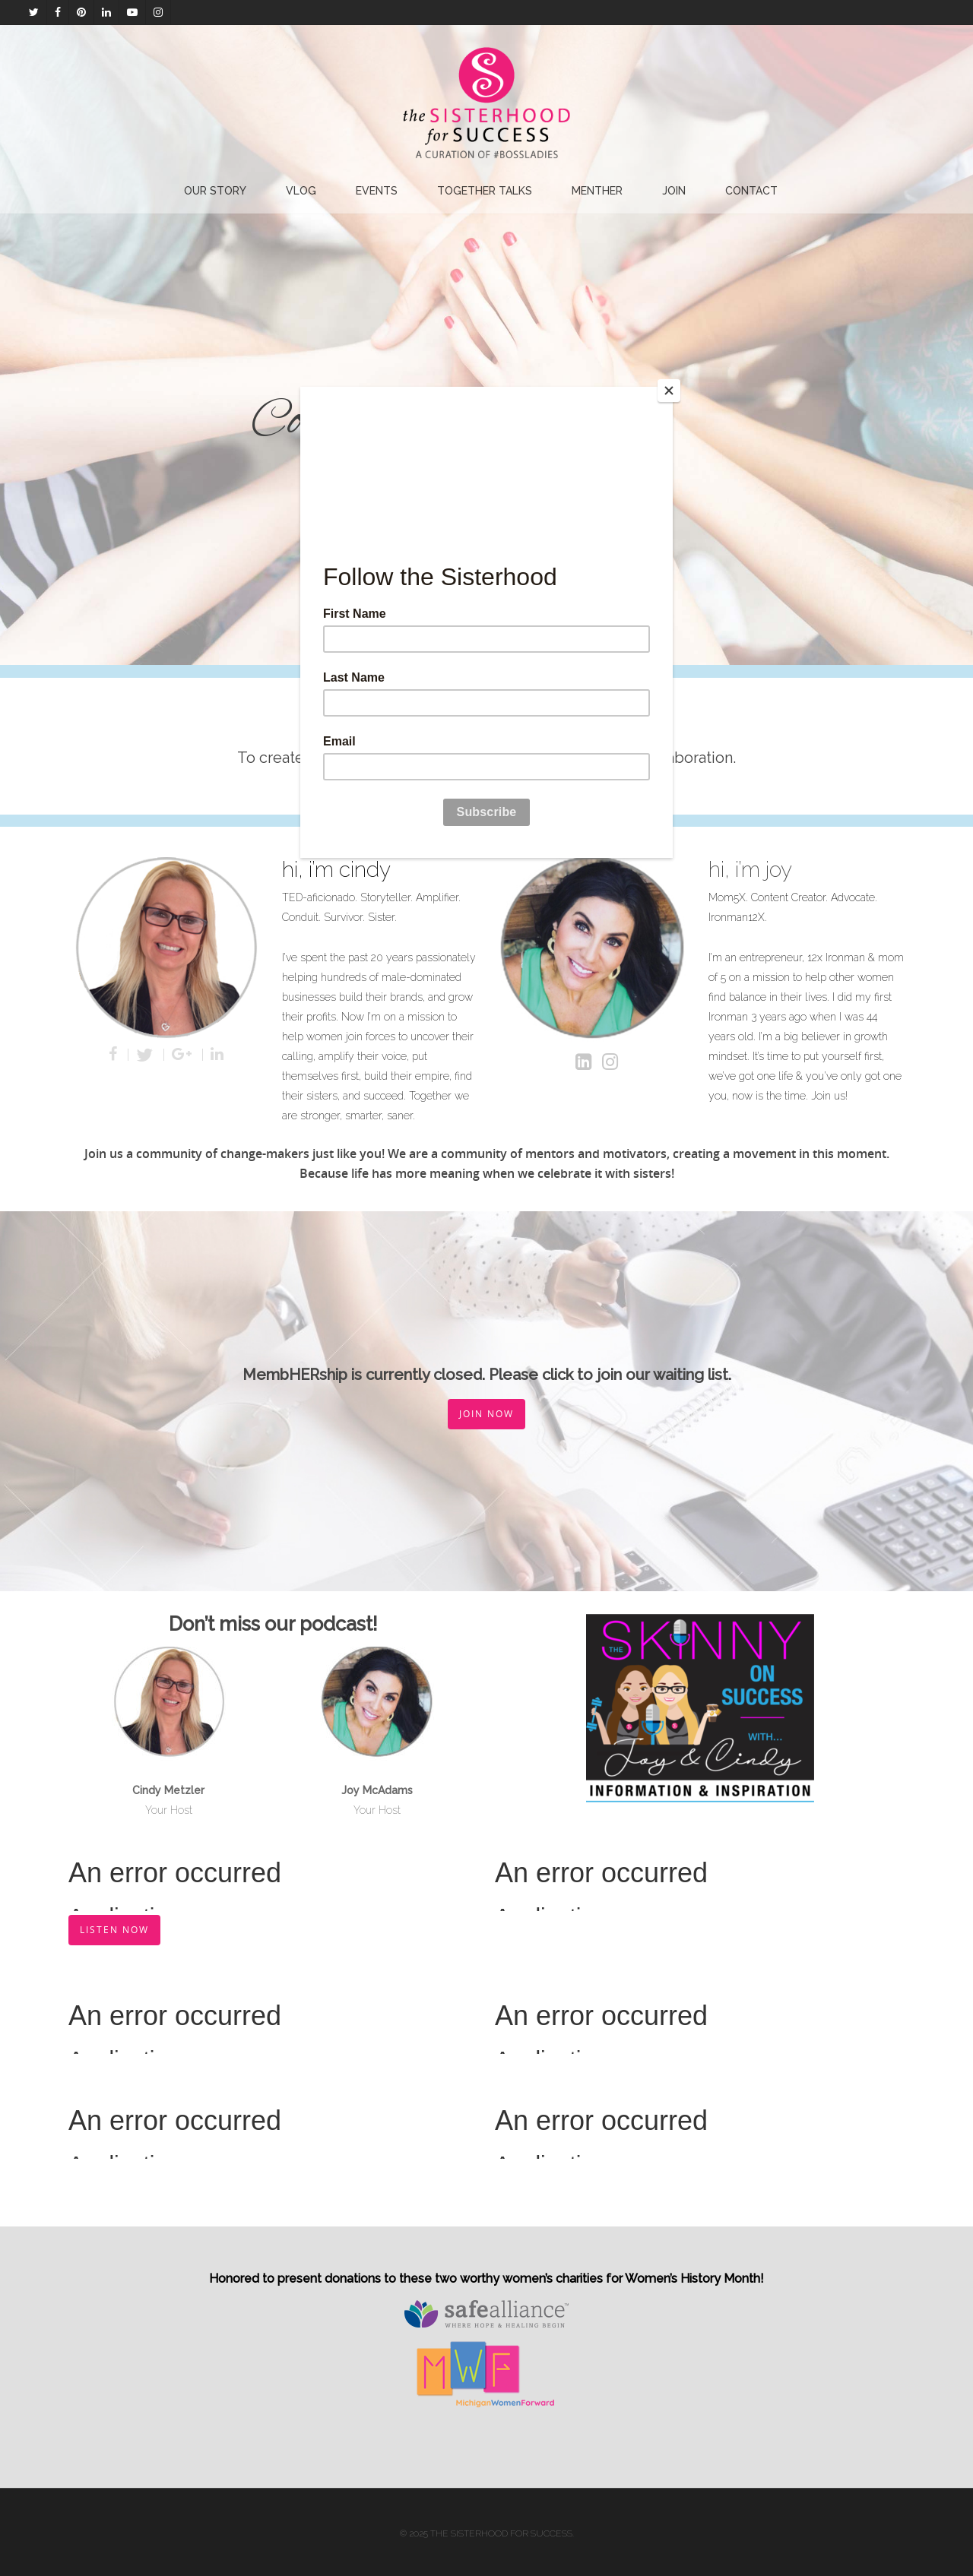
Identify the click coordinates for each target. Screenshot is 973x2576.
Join (674, 191)
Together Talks (484, 191)
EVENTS (377, 191)
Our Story (215, 191)
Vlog (301, 191)
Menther (597, 191)
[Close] (669, 390)
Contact (751, 191)
